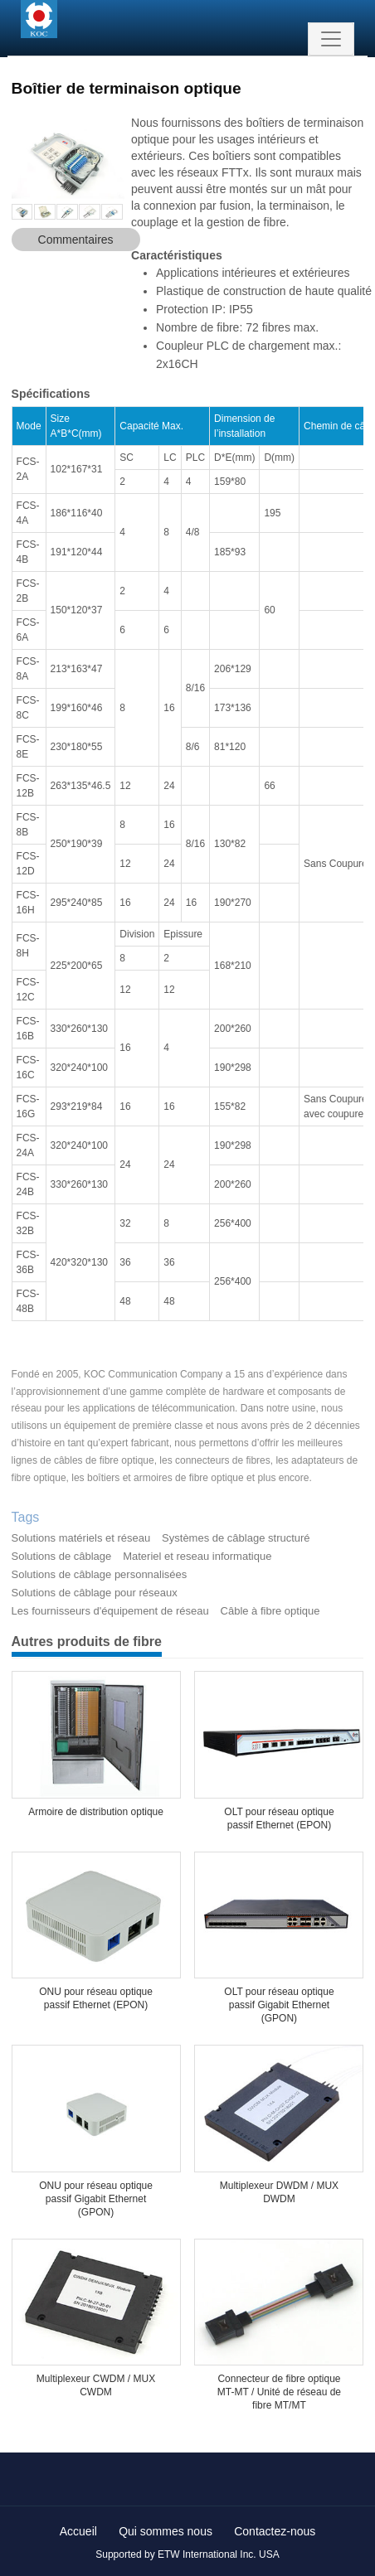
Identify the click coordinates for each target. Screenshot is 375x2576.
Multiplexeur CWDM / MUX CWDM (96, 2385)
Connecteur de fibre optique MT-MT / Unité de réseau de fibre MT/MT (279, 2392)
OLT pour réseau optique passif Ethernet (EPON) (279, 1818)
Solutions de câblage (62, 1556)
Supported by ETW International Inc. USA (187, 2554)
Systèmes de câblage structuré (235, 1538)
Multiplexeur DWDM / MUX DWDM (279, 2192)
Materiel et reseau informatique (197, 1556)
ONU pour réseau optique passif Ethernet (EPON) (96, 1998)
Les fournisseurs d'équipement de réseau (110, 1611)
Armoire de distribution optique (95, 1812)
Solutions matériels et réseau (81, 1538)
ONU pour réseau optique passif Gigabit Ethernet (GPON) (96, 2199)
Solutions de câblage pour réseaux (95, 1592)
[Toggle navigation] (331, 39)
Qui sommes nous (165, 2531)
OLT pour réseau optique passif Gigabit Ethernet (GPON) (279, 2005)
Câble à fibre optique (270, 1611)
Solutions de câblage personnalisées (100, 1574)
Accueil (78, 2531)
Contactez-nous (274, 2531)
